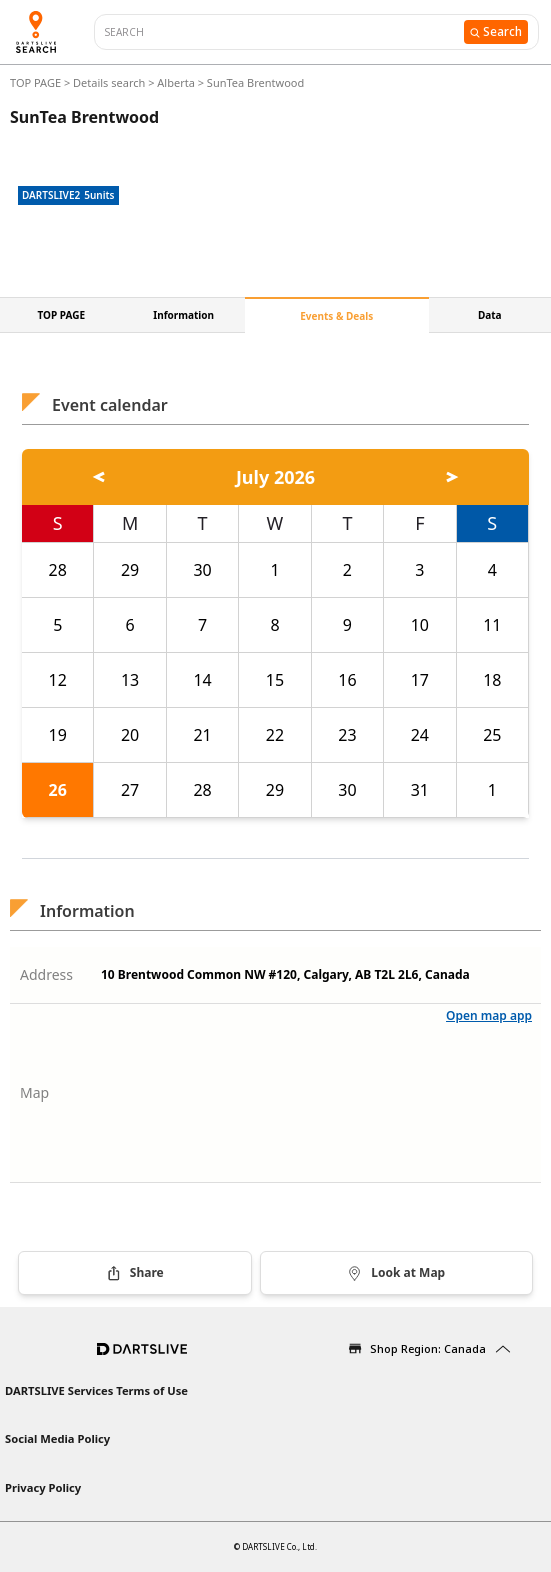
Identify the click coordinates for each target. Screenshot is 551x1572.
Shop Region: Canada (428, 1348)
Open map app (489, 1015)
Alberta (176, 82)
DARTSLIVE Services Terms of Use (96, 1390)
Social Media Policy (57, 1438)
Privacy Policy (43, 1487)
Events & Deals (336, 316)
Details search (110, 82)
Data (490, 315)
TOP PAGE (37, 82)
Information (183, 315)
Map (34, 1092)
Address (46, 974)
